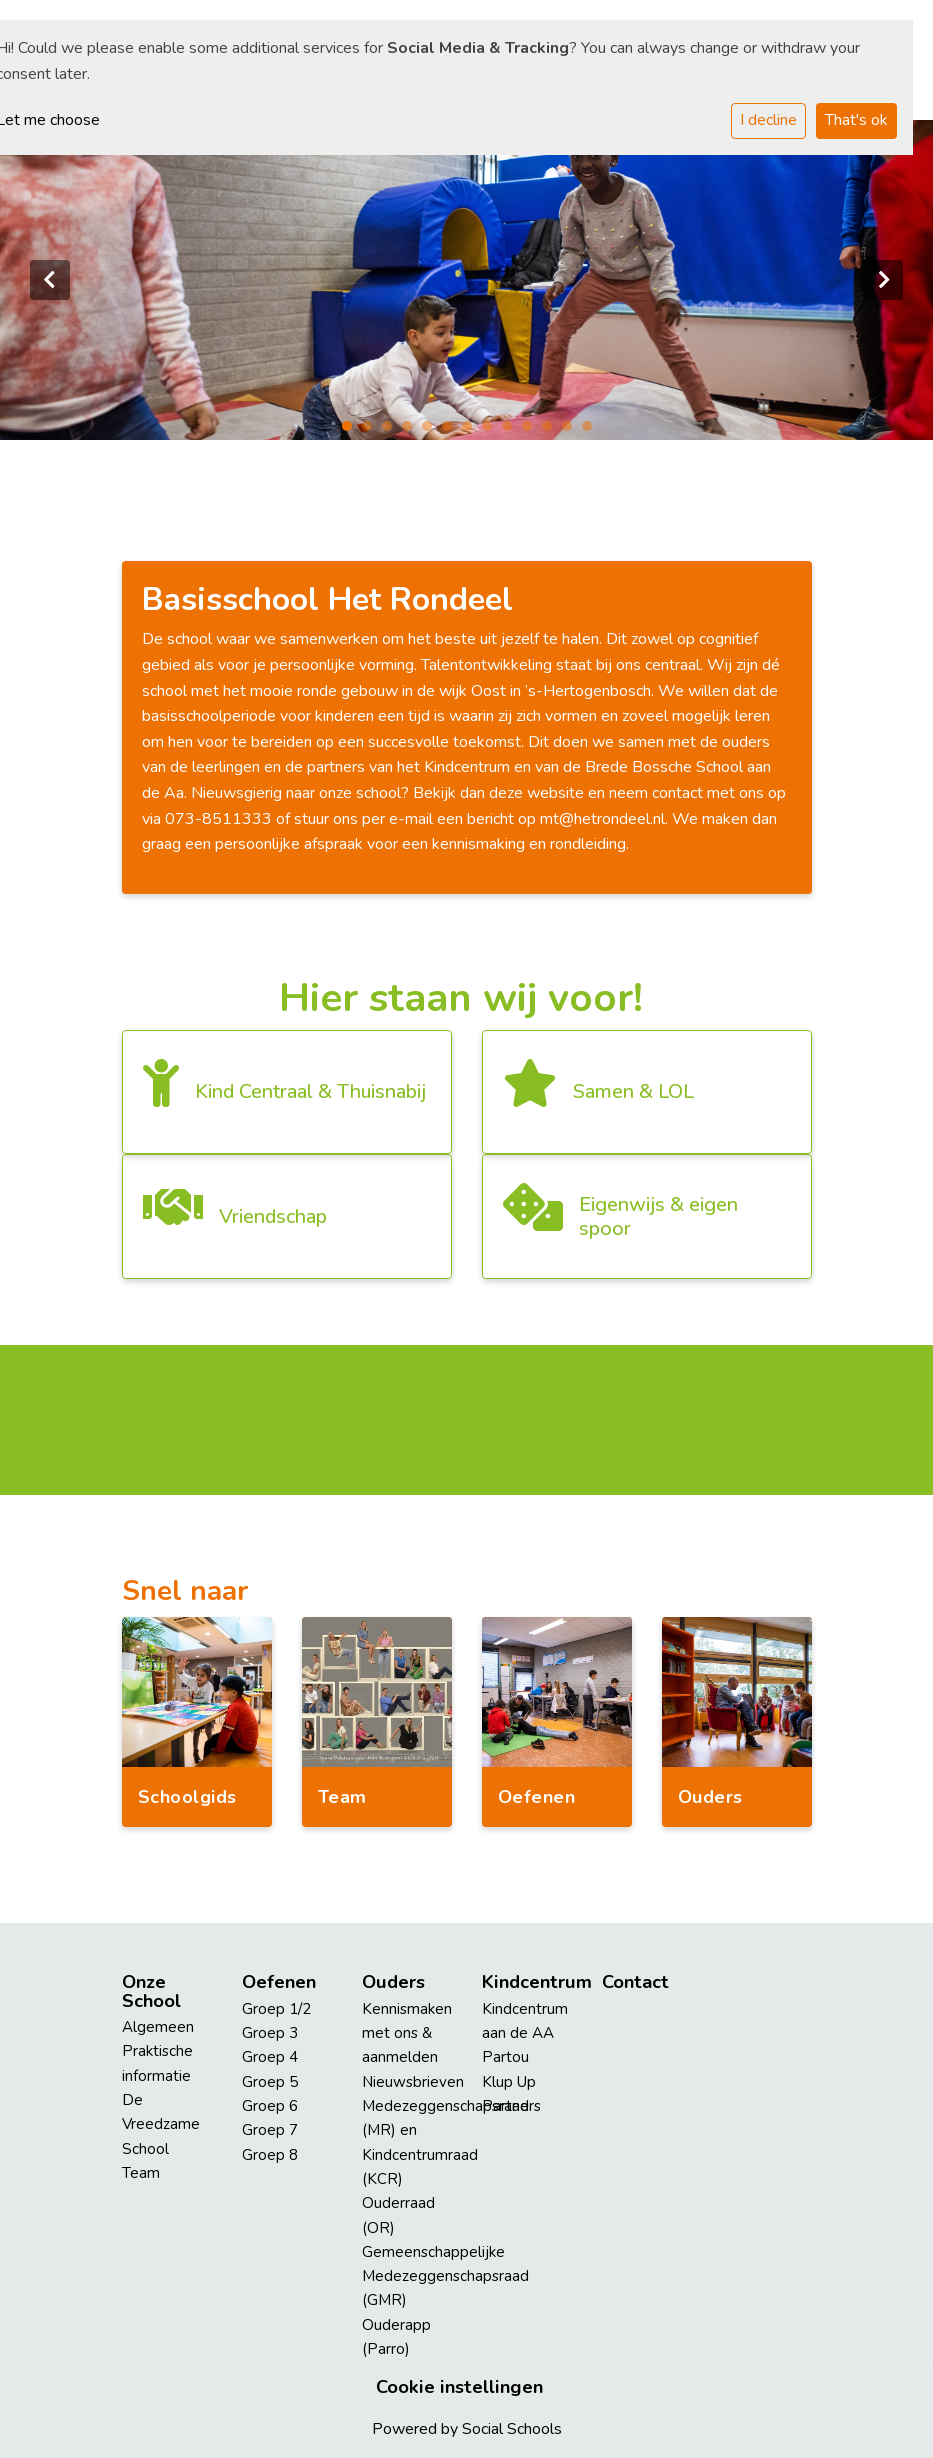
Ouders (393, 1982)
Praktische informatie (157, 2063)
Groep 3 (270, 2033)
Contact (635, 1982)
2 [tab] (372, 431)
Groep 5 (270, 2082)
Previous (50, 280)
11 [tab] (552, 431)
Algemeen (158, 2027)
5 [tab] (432, 431)
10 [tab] (532, 431)
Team (141, 2173)
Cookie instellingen (459, 2387)
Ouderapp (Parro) (396, 2337)
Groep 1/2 (276, 2009)
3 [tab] (392, 431)
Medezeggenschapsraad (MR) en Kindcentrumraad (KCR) (407, 2142)
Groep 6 (270, 2106)
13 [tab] (592, 431)
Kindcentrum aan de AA (525, 2021)
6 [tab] (452, 431)
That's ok (856, 120)
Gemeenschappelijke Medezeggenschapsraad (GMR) (407, 2276)
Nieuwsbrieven (407, 2082)
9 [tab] (512, 431)
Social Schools (512, 2429)
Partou (505, 2057)
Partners (511, 2106)
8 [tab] (492, 431)
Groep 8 (270, 2155)
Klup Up (509, 2082)
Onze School (151, 1991)
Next (883, 280)
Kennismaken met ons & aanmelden (407, 2033)
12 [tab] (572, 431)
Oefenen (279, 1982)
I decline (768, 120)
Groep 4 (270, 2057)
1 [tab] (352, 431)
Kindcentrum (527, 1982)
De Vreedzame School (161, 2124)
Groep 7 (270, 2130)
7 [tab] (472, 431)
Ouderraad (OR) (398, 2215)
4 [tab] (412, 431)
